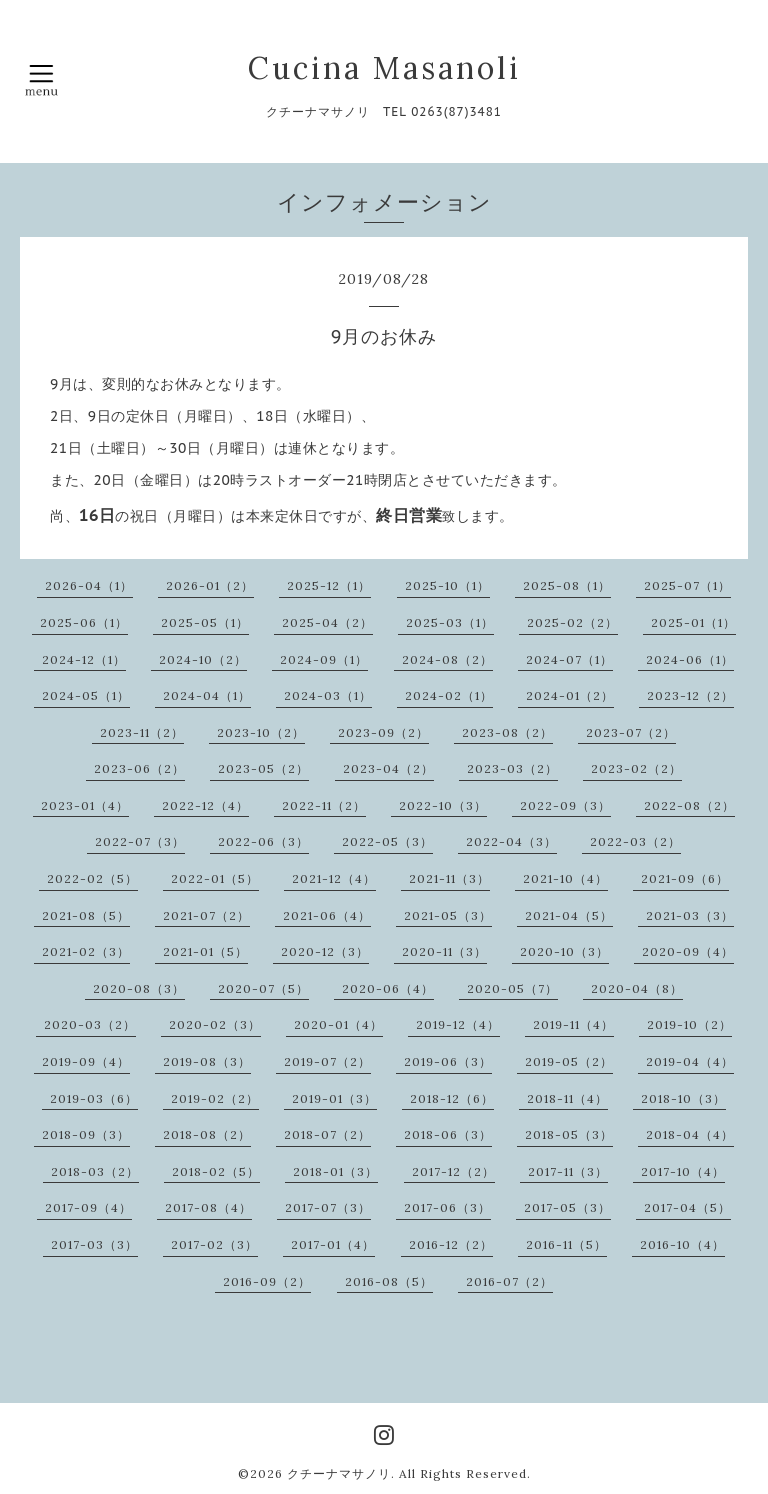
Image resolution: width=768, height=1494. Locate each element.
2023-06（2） (139, 768)
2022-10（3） (443, 805)
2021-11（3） (449, 878)
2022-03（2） (635, 841)
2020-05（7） (512, 988)
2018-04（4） (690, 1134)
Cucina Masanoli (384, 68)
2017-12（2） (453, 1171)
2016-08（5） (389, 1281)
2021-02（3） (86, 951)
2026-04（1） (89, 585)
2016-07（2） (509, 1281)
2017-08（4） (208, 1207)
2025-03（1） (450, 622)
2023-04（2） (388, 768)
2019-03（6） (94, 1098)
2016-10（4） (682, 1244)
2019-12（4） (458, 1024)
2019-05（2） (569, 1061)
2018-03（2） (95, 1171)
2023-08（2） (507, 732)
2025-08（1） (567, 585)
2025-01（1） (693, 622)
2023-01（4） (85, 805)
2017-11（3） (568, 1171)
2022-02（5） (92, 878)
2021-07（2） (206, 915)
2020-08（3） (139, 988)
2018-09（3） (86, 1134)
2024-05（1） (86, 695)
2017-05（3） (567, 1207)
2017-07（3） (328, 1207)
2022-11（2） (324, 805)
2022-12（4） (205, 805)
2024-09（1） (324, 659)
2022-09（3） (565, 805)
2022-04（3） (511, 841)
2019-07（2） (327, 1061)
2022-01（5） (215, 878)
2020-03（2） (90, 1024)
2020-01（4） (338, 1024)
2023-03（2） (512, 768)
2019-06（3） (448, 1061)
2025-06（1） (84, 622)
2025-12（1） (329, 585)
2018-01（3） (335, 1171)
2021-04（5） (569, 915)
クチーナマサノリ (339, 1473)
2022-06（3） (263, 841)
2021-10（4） (565, 878)
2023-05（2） (263, 768)
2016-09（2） (267, 1281)
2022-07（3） (140, 841)
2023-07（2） (631, 732)
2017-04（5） (687, 1207)
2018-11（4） (567, 1098)
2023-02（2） (636, 768)
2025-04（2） (327, 622)
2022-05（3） (387, 841)
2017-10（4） (683, 1171)
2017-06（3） (447, 1207)
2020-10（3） (564, 951)
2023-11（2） (142, 732)
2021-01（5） (205, 951)
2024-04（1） (207, 695)
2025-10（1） (447, 585)
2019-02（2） (215, 1098)
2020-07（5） (263, 988)
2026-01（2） (210, 585)
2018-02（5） (216, 1171)
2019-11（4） (573, 1024)
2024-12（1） (84, 659)
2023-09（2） (383, 732)
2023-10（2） (261, 732)
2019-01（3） (334, 1098)
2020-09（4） (688, 951)
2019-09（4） (86, 1061)
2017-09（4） (88, 1207)
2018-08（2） (207, 1134)
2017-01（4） (333, 1244)
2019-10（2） (689, 1024)
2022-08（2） (689, 805)
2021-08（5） (86, 915)
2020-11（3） (444, 951)
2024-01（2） (570, 695)
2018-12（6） (452, 1098)
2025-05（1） (205, 622)
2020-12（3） (325, 951)
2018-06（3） (448, 1134)
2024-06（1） (690, 659)
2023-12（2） (690, 695)
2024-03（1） (328, 695)
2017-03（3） (94, 1244)
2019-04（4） (690, 1061)
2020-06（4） (388, 988)
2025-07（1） (687, 585)
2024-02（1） (449, 695)
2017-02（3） (214, 1244)
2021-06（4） (327, 915)
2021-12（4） (334, 878)
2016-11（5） (566, 1244)
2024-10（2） (203, 659)
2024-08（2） (447, 659)
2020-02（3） (215, 1024)
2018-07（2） (327, 1134)
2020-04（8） (637, 988)
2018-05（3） (569, 1134)
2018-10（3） (683, 1098)
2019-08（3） (207, 1061)
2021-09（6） (685, 878)
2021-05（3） (448, 915)
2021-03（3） (690, 915)
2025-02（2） (572, 622)
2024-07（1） (569, 659)
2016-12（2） (451, 1244)
